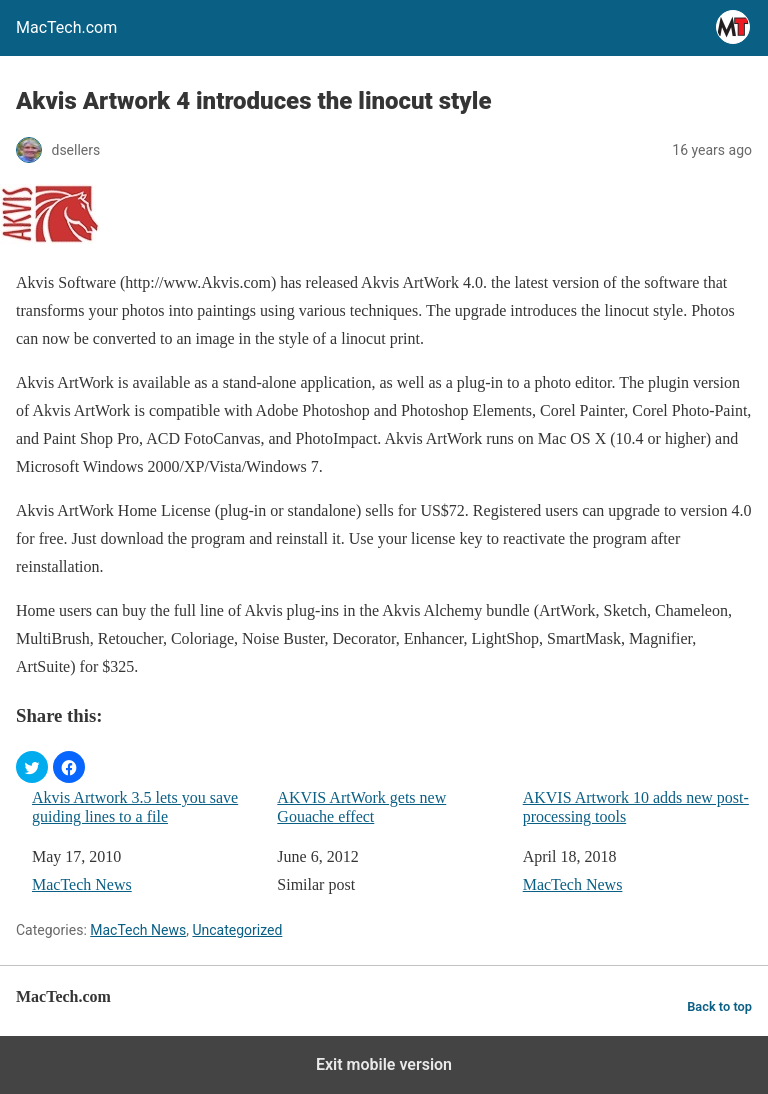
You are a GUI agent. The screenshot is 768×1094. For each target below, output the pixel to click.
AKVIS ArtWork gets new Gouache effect (361, 807)
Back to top (719, 1006)
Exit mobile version (384, 1064)
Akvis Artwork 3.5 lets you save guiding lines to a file (135, 807)
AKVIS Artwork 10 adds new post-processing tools (636, 807)
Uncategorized (237, 930)
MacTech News (82, 884)
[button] (32, 767)
